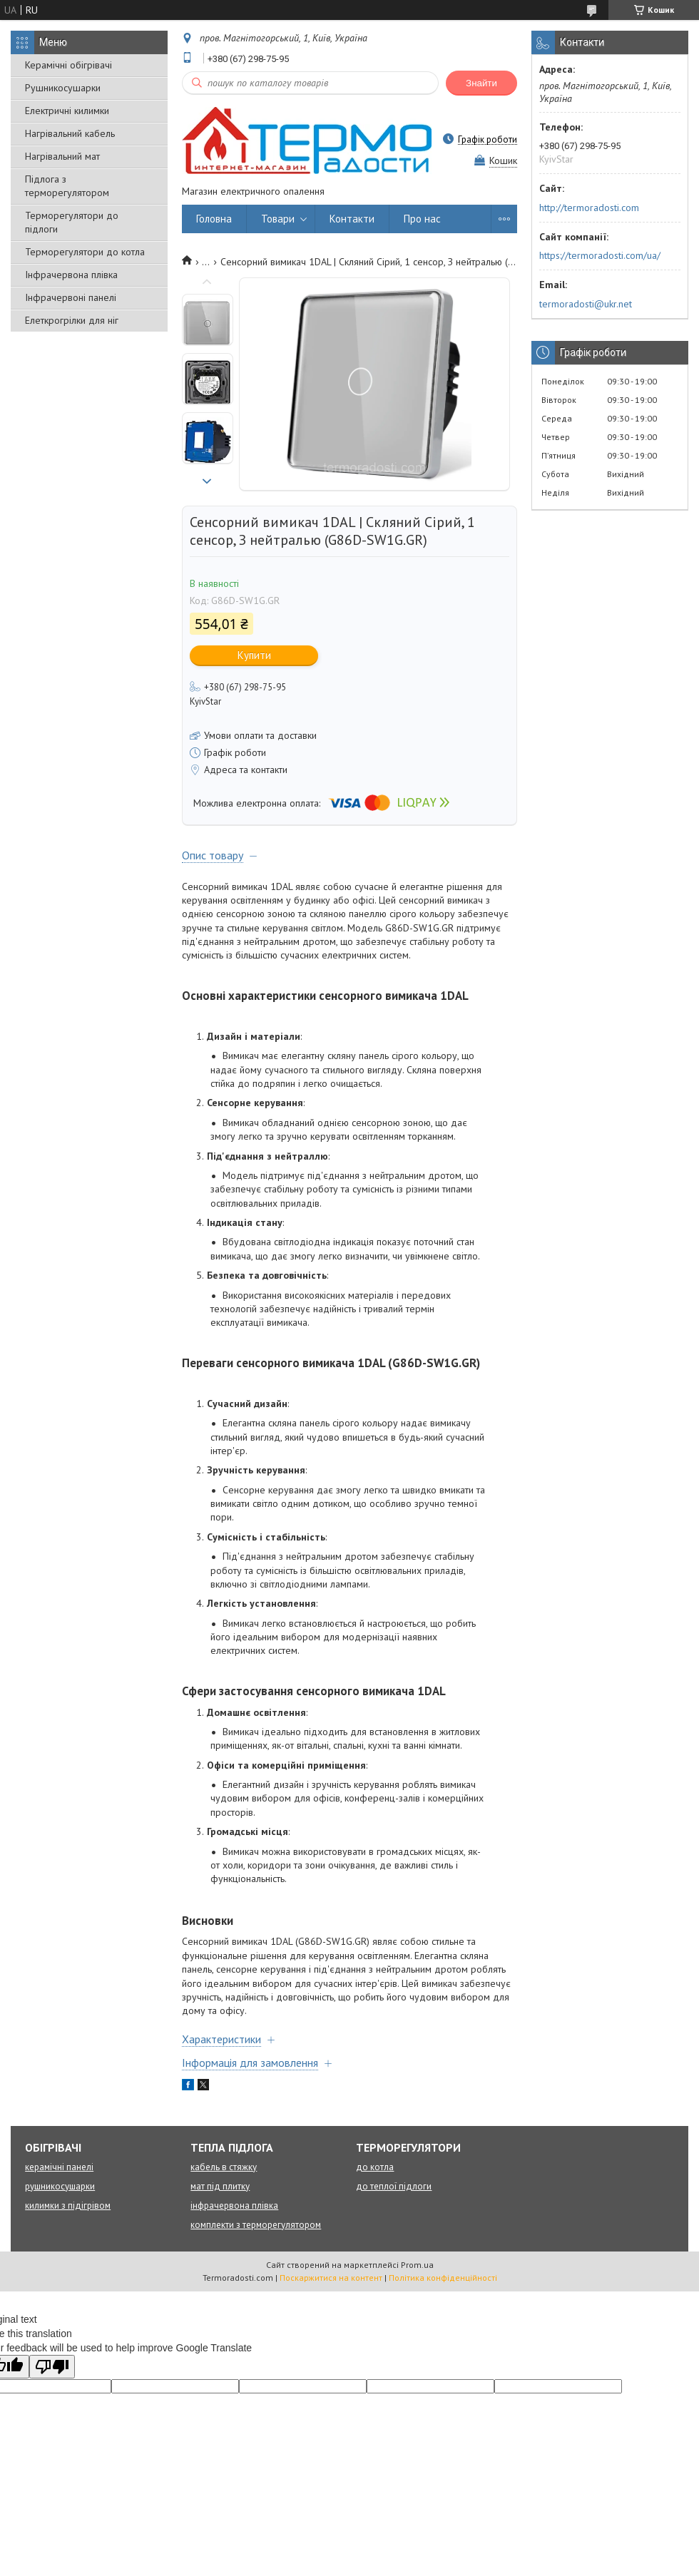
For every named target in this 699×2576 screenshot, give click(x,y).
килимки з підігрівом (68, 2205)
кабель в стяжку (223, 2167)
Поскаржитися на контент (331, 2277)
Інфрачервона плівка (71, 274)
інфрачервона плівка (234, 2205)
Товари (278, 218)
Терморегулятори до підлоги (71, 222)
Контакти (352, 218)
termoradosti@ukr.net (585, 303)
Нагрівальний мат (62, 156)
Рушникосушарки (63, 87)
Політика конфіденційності (443, 2277)
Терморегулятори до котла (85, 251)
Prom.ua (417, 2264)
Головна (214, 218)
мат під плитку (220, 2186)
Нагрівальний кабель (70, 133)
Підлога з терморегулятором (67, 186)
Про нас (422, 218)
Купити (254, 655)
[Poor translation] (52, 2366)
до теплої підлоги (394, 2186)
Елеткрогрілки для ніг (71, 320)
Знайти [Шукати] (481, 83)
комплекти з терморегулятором (255, 2225)
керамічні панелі (59, 2167)
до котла (375, 2167)
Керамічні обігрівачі (68, 64)
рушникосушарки (60, 2186)
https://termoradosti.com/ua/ (599, 255)
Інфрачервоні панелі (70, 297)
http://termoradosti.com (589, 207)
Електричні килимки (67, 110)
